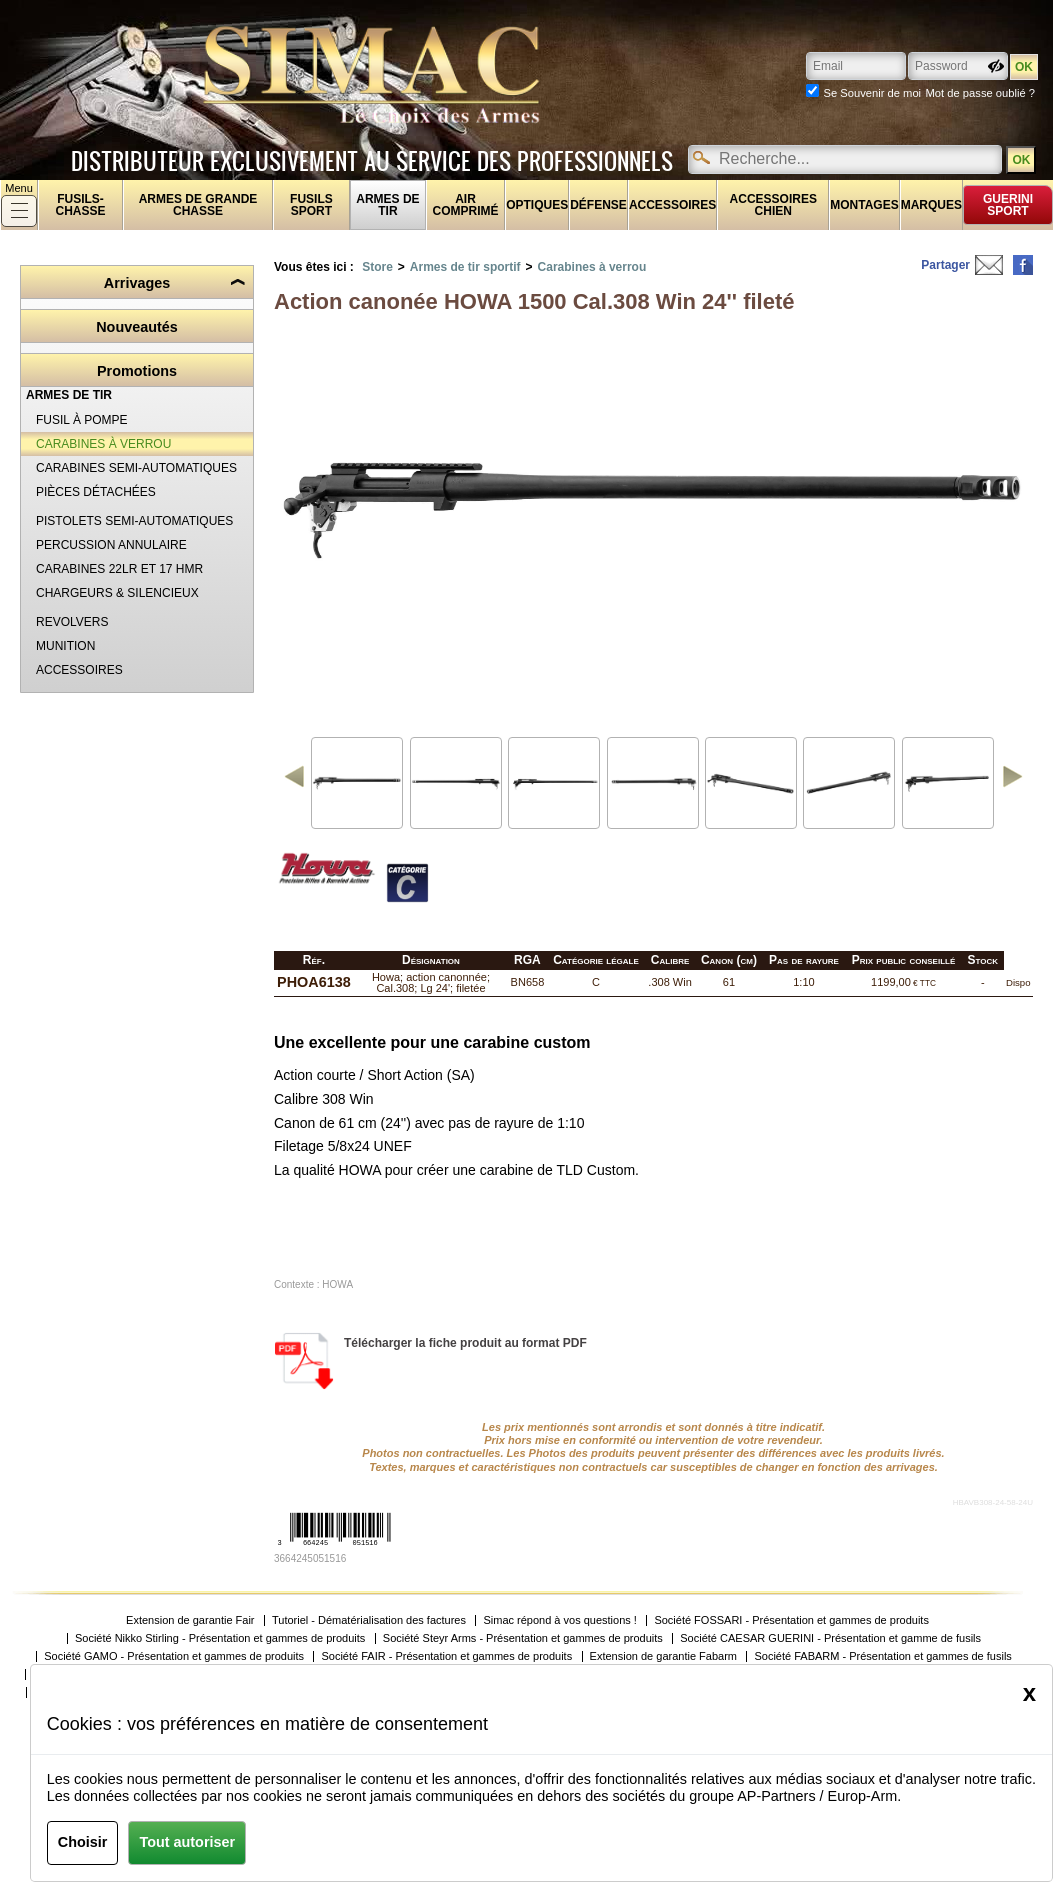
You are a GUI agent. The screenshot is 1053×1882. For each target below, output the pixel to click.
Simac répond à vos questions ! (559, 1620)
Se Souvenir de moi (872, 93)
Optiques (537, 205)
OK (1021, 160)
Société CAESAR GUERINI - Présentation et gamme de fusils (830, 1638)
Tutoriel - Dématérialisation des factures (369, 1620)
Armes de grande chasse (198, 205)
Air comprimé (466, 205)
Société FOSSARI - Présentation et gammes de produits (791, 1620)
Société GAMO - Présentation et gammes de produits (174, 1656)
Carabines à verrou (592, 267)
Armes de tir (387, 205)
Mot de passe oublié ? (980, 93)
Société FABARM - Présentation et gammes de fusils (882, 1656)
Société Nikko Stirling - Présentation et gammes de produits (220, 1638)
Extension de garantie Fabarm (663, 1656)
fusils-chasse (81, 205)
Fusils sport (311, 205)
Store (377, 267)
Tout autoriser (187, 1842)
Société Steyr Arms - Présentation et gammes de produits (523, 1638)
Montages (864, 205)
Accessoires (672, 205)
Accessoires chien (773, 205)
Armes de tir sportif (465, 267)
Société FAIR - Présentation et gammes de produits (446, 1656)
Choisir (83, 1842)
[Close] (1029, 1693)
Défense (598, 205)
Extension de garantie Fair (190, 1620)
